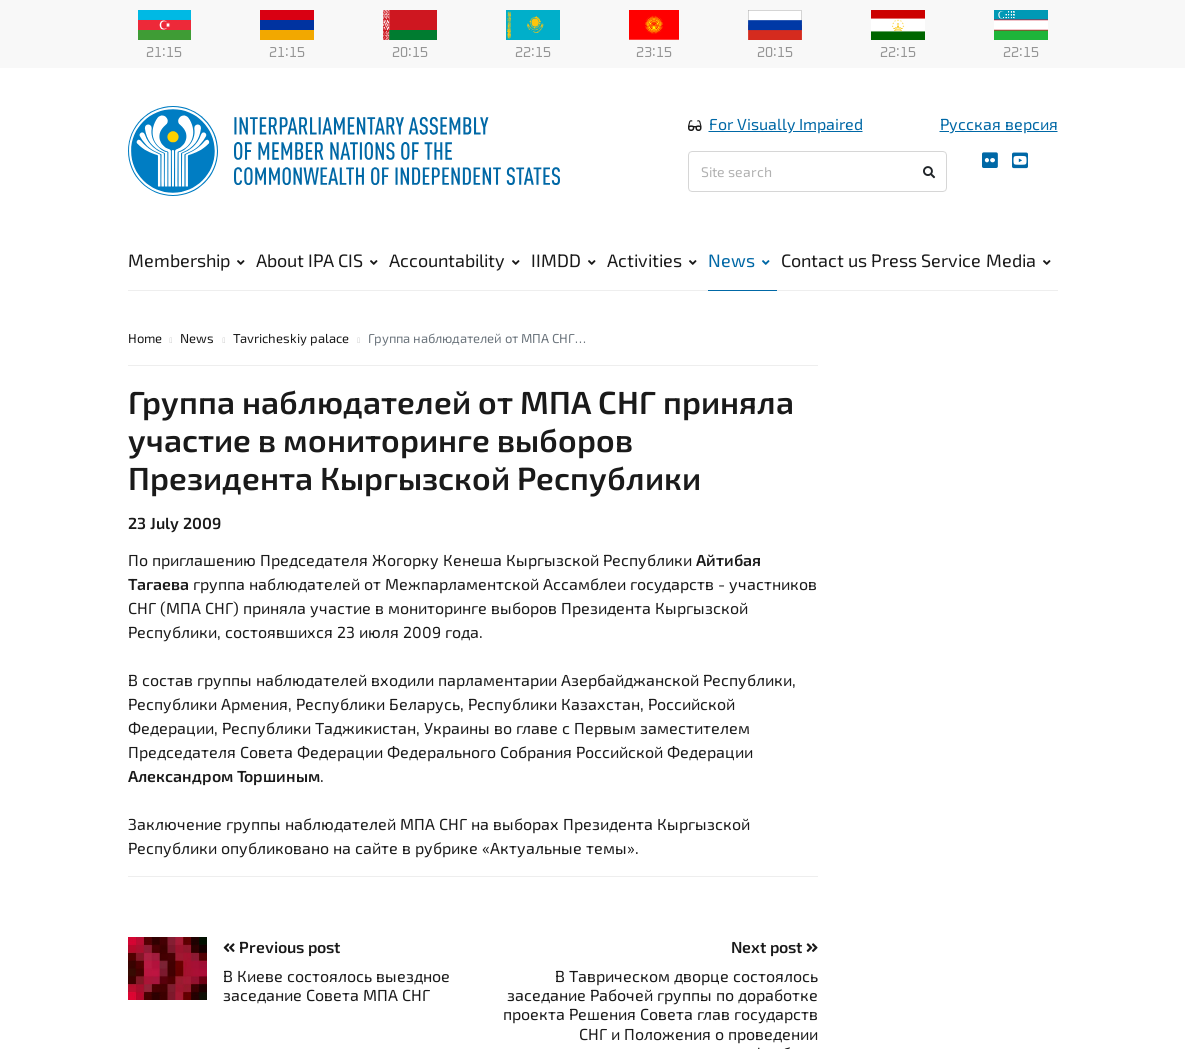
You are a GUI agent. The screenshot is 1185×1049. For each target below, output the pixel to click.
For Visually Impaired (786, 123)
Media (1018, 260)
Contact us (824, 260)
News (739, 260)
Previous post (281, 946)
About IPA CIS (317, 260)
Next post (774, 946)
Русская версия (999, 123)
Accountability (454, 260)
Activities (652, 260)
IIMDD (563, 260)
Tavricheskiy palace (291, 338)
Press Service (926, 260)
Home (145, 338)
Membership (186, 260)
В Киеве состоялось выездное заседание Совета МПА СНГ (336, 985)
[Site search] (817, 171)
